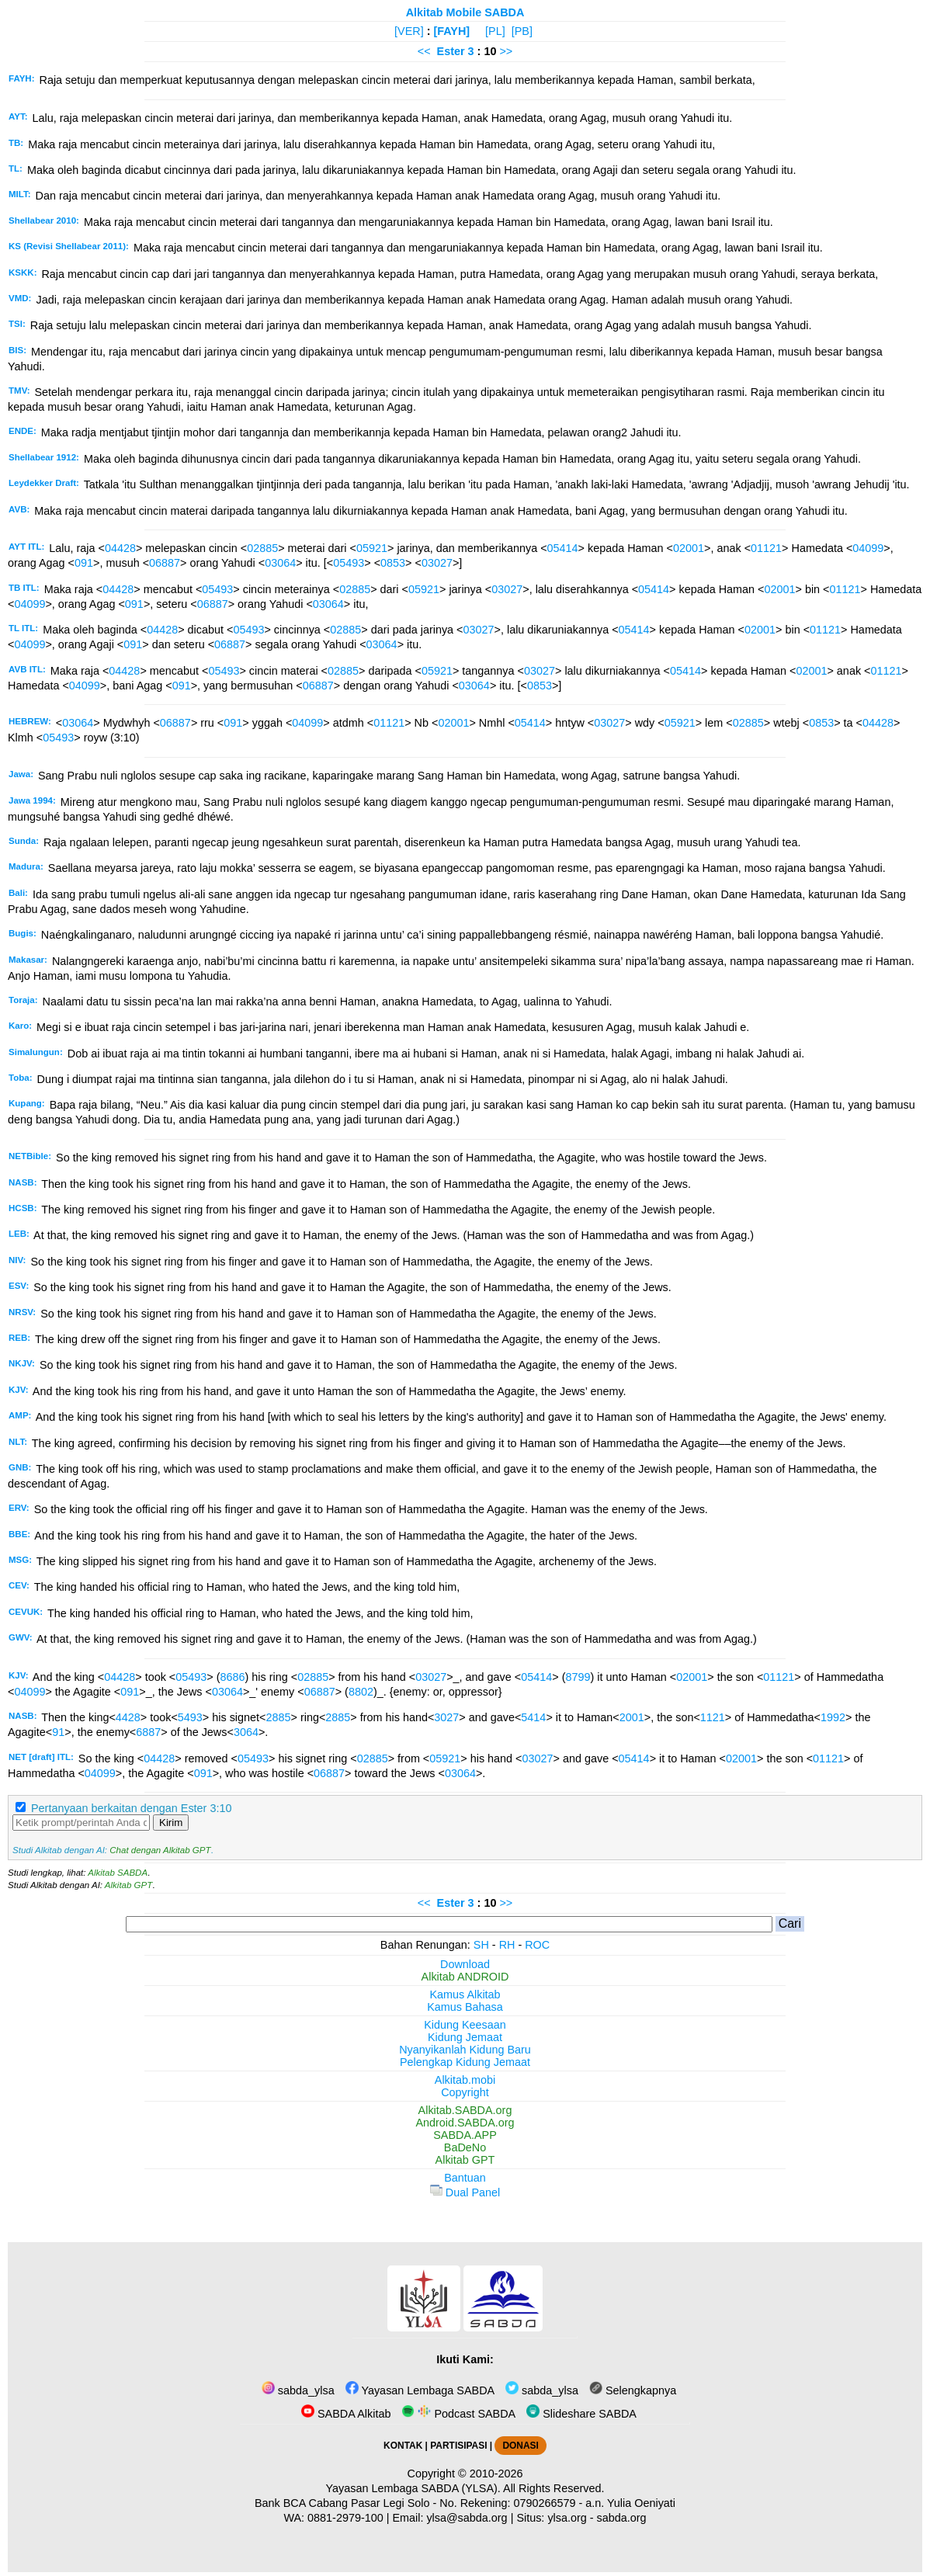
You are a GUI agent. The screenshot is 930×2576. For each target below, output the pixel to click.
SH (481, 1945)
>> (505, 51)
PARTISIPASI (458, 2445)
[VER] (409, 31)
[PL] (495, 31)
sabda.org (622, 2518)
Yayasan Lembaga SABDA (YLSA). (413, 2488)
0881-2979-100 (345, 2518)
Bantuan (465, 2178)
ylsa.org (566, 2518)
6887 (148, 1732)
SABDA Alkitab (345, 2414)
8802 (361, 1692)
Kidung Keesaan (465, 2025)
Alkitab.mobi (465, 2080)
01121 (766, 548)
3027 (446, 1717)
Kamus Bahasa (465, 2007)
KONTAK (402, 2445)
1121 (712, 1717)
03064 (280, 563)
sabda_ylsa (298, 2390)
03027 (437, 563)
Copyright (465, 2092)
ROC (537, 1945)
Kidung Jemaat (465, 2037)
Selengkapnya (632, 2390)
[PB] (522, 31)
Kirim (170, 1822)
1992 (833, 1717)
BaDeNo (465, 2147)
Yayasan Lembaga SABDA (419, 2390)
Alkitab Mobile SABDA (465, 12)
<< (424, 51)
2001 (631, 1717)
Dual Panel (465, 2192)
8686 (232, 1677)
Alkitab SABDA (117, 1872)
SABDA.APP (465, 2135)
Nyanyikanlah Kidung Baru (465, 2049)
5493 (190, 1717)
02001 (688, 548)
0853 (392, 563)
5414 (533, 1717)
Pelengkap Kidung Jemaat (465, 2062)
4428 (128, 1717)
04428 (120, 548)
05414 (562, 548)
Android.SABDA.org (464, 2122)
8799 (577, 1677)
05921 (371, 548)
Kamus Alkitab (464, 1994)
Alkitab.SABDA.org (465, 2110)
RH (507, 1945)
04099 (867, 548)
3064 (246, 1732)
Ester (451, 51)
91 (58, 1732)
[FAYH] (451, 31)
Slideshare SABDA (581, 2414)
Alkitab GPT (128, 1885)
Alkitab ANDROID (465, 1976)
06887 (164, 563)
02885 (262, 548)
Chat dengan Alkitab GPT (159, 1850)
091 (84, 563)
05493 (348, 563)
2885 (277, 1717)
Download (465, 1964)
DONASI (520, 2445)
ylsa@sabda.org (466, 2518)
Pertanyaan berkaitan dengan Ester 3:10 (131, 1808)
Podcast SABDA (458, 2414)
